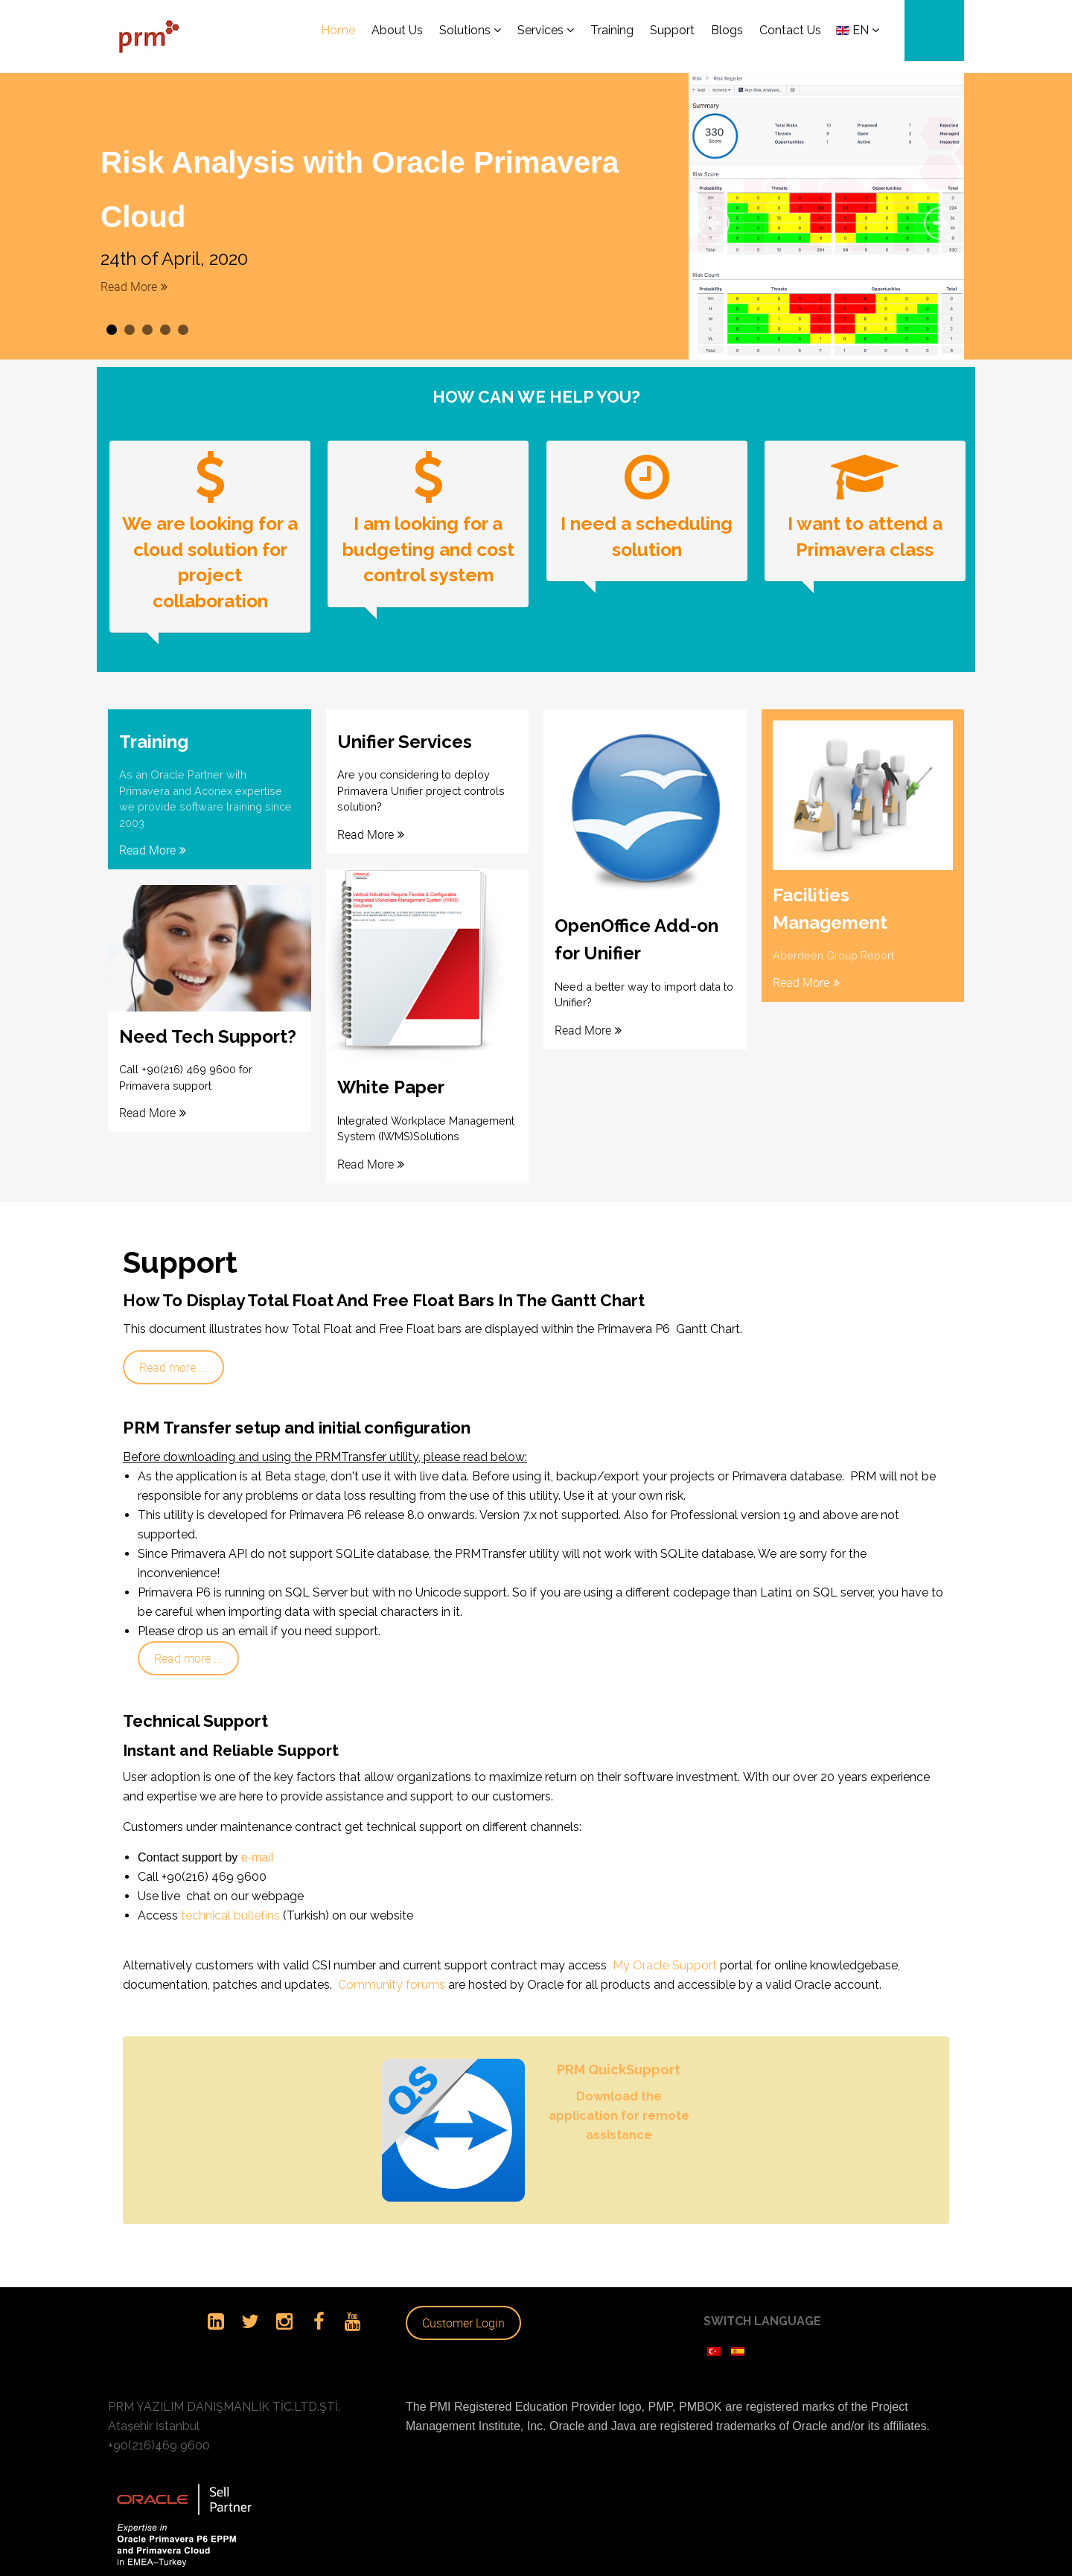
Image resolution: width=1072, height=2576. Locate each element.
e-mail (257, 1839)
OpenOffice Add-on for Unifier (636, 925)
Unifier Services (404, 728)
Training (153, 728)
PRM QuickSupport (618, 2051)
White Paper (390, 1071)
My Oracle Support (666, 1947)
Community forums (391, 1967)
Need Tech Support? (207, 1020)
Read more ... (173, 1349)
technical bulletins (229, 1898)
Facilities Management (830, 894)
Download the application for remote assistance (619, 2097)
